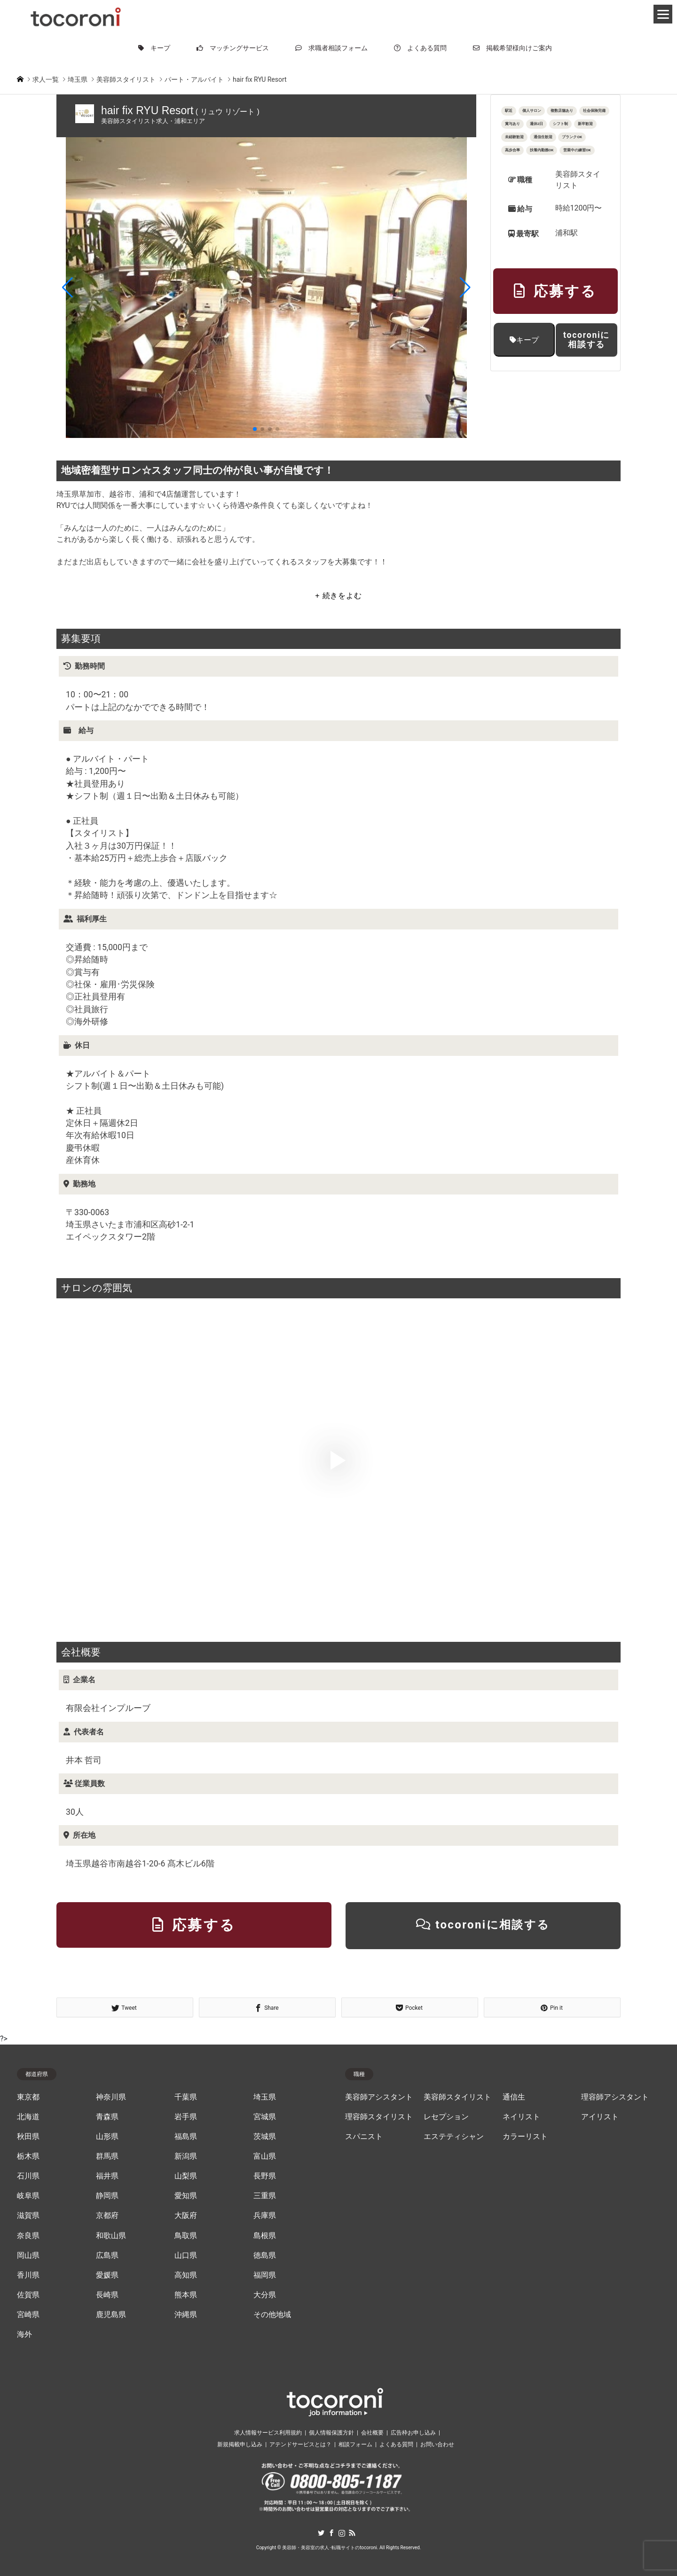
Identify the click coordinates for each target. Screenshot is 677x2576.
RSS (352, 2532)
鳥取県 (185, 2236)
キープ (154, 48)
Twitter (321, 2532)
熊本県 (185, 2295)
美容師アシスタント (379, 2097)
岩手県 (185, 2117)
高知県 (185, 2275)
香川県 (28, 2275)
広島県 (107, 2255)
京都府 (107, 2215)
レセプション (446, 2117)
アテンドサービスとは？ (300, 2444)
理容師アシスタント (615, 2097)
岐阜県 (28, 2196)
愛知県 (185, 2196)
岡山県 (28, 2255)
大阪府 (185, 2215)
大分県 (264, 2295)
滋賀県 (28, 2215)
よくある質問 (420, 48)
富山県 (264, 2156)
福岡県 (264, 2275)
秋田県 (28, 2136)
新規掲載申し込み (239, 2444)
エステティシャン (454, 2136)
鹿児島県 (111, 2315)
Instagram (341, 2532)
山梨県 (185, 2176)
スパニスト (364, 2136)
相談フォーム (355, 2444)
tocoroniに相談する (586, 339)
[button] (67, 287)
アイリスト (600, 2117)
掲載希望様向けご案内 (512, 48)
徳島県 (264, 2255)
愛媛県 (107, 2275)
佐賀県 (28, 2295)
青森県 (107, 2117)
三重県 (264, 2196)
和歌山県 (111, 2236)
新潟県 (185, 2156)
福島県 (185, 2136)
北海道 (28, 2117)
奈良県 (28, 2236)
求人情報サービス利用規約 (268, 2432)
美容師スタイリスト (457, 2097)
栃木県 (28, 2156)
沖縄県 (185, 2315)
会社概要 (372, 2432)
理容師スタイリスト (379, 2117)
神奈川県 (111, 2097)
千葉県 (185, 2097)
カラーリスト (525, 2136)
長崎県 (107, 2295)
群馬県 (107, 2156)
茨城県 (264, 2136)
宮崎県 (28, 2315)
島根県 (264, 2236)
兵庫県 (264, 2215)
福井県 (107, 2176)
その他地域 (272, 2315)
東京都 (28, 2097)
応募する (555, 291)
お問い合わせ (437, 2444)
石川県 (28, 2176)
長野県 (264, 2176)
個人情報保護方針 (331, 2432)
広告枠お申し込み (413, 2432)
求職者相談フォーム (331, 48)
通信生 (514, 2097)
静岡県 (107, 2196)
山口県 (185, 2255)
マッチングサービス (233, 48)
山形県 (107, 2136)
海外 (24, 2334)
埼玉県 (264, 2097)
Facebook (331, 2532)
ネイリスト (521, 2117)
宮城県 (264, 2117)
